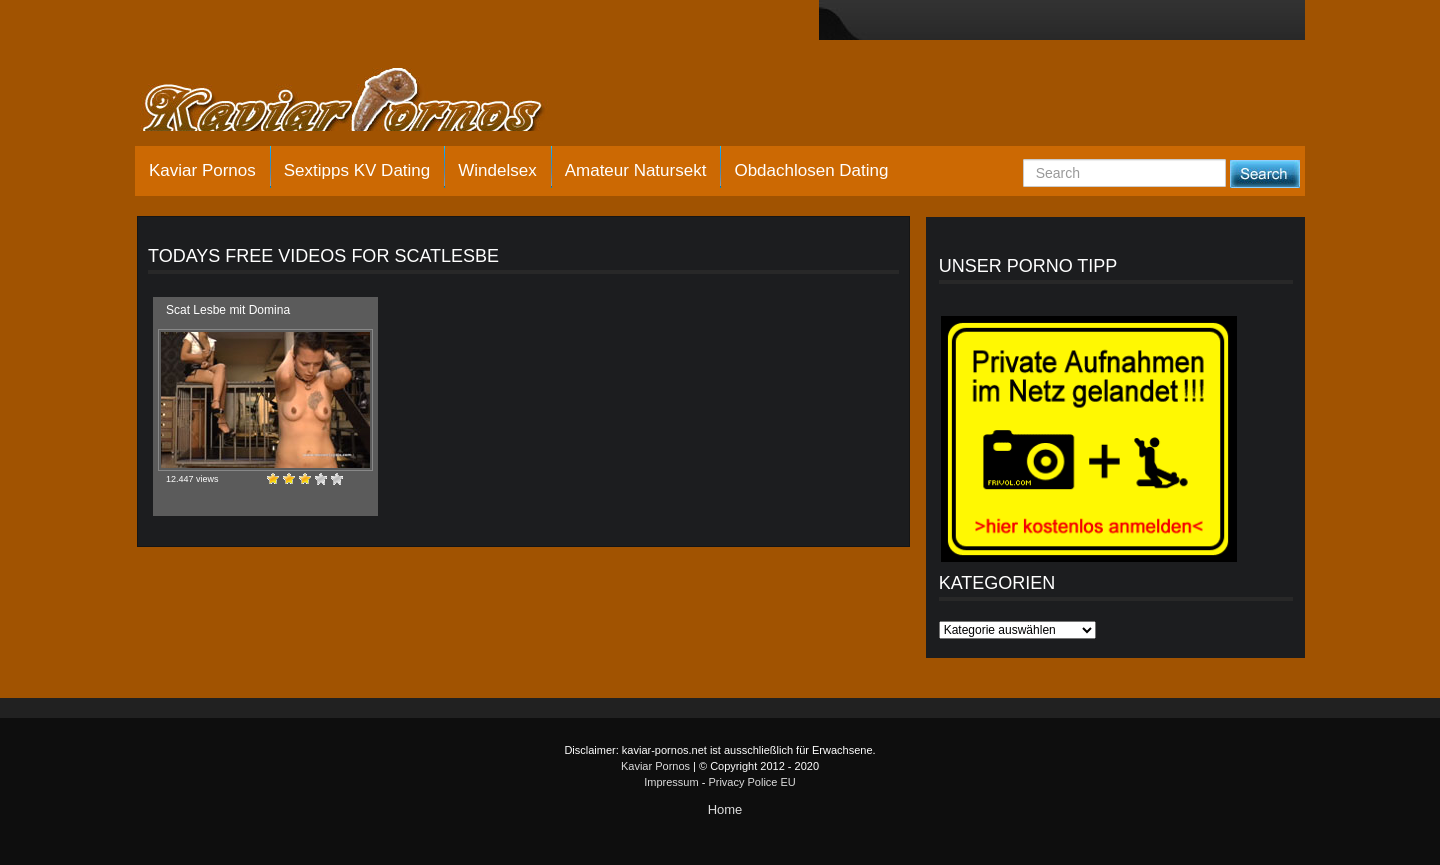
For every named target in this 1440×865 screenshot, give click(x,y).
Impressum (671, 782)
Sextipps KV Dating (357, 170)
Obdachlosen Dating (811, 170)
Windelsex (497, 170)
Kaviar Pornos (202, 170)
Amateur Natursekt (636, 170)
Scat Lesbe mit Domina (228, 310)
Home (725, 809)
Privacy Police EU (751, 782)
